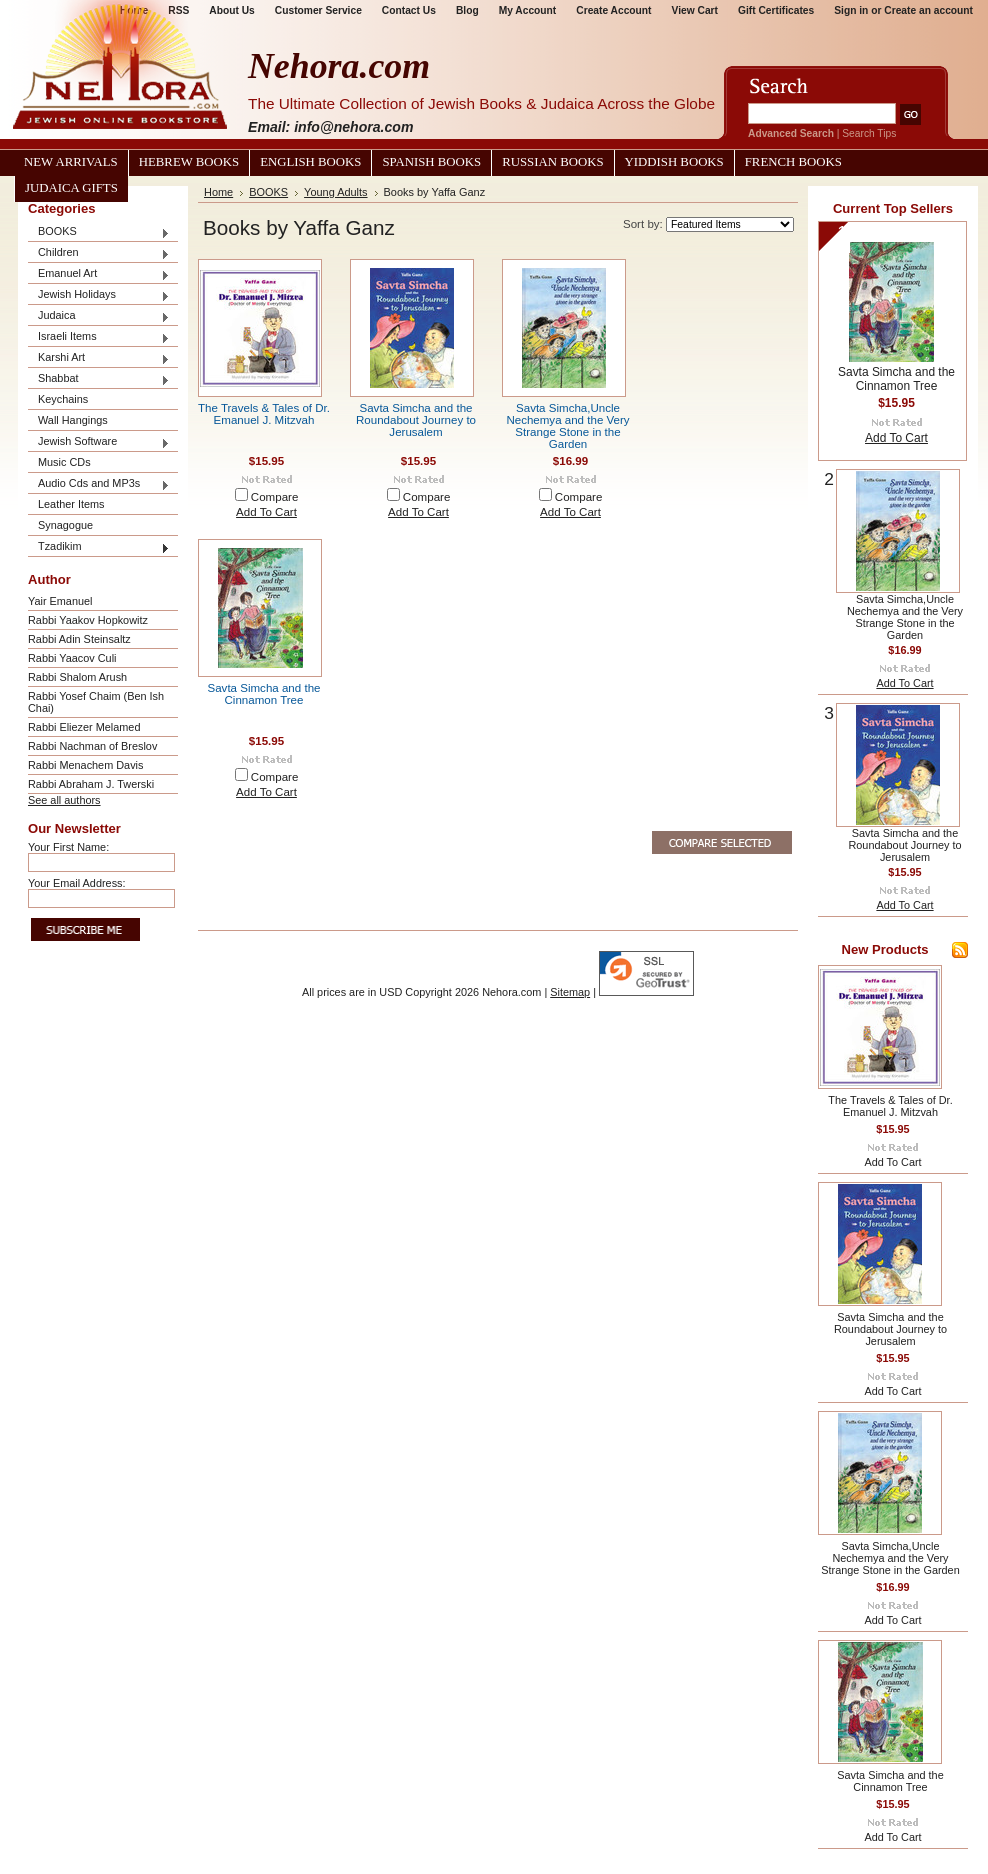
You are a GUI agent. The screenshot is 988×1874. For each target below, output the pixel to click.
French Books (793, 162)
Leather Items (71, 504)
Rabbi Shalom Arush (77, 677)
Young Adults (335, 192)
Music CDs (64, 462)
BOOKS (99, 232)
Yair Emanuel (60, 601)
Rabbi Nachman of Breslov (92, 746)
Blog (467, 10)
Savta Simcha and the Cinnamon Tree (264, 694)
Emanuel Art (99, 274)
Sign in (851, 10)
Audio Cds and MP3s (99, 484)
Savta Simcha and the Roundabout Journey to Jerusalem (416, 420)
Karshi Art (99, 358)
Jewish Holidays (99, 295)
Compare (275, 497)
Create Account (613, 10)
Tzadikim (99, 547)
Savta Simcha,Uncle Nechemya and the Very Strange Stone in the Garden (567, 426)
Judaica (99, 316)
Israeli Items (99, 337)
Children (99, 253)
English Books (310, 162)
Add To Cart (266, 512)
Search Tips (869, 133)
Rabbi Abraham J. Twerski (91, 784)
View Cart (695, 10)
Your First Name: (68, 847)
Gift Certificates (776, 10)
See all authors (64, 800)
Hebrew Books (189, 162)
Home (218, 192)
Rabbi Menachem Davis (85, 765)
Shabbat (99, 379)
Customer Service (318, 10)
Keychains (63, 399)
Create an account (928, 10)
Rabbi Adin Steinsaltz (79, 639)
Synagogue (65, 525)
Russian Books (552, 162)
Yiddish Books (674, 162)
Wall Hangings (73, 420)
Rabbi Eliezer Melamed (84, 727)
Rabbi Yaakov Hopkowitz (88, 620)
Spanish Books (431, 162)
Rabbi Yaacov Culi (72, 658)
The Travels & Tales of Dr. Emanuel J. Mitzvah (264, 414)
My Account (528, 10)
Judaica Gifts (71, 188)
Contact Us (409, 10)
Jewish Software (99, 442)
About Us (231, 10)
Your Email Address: (77, 883)
